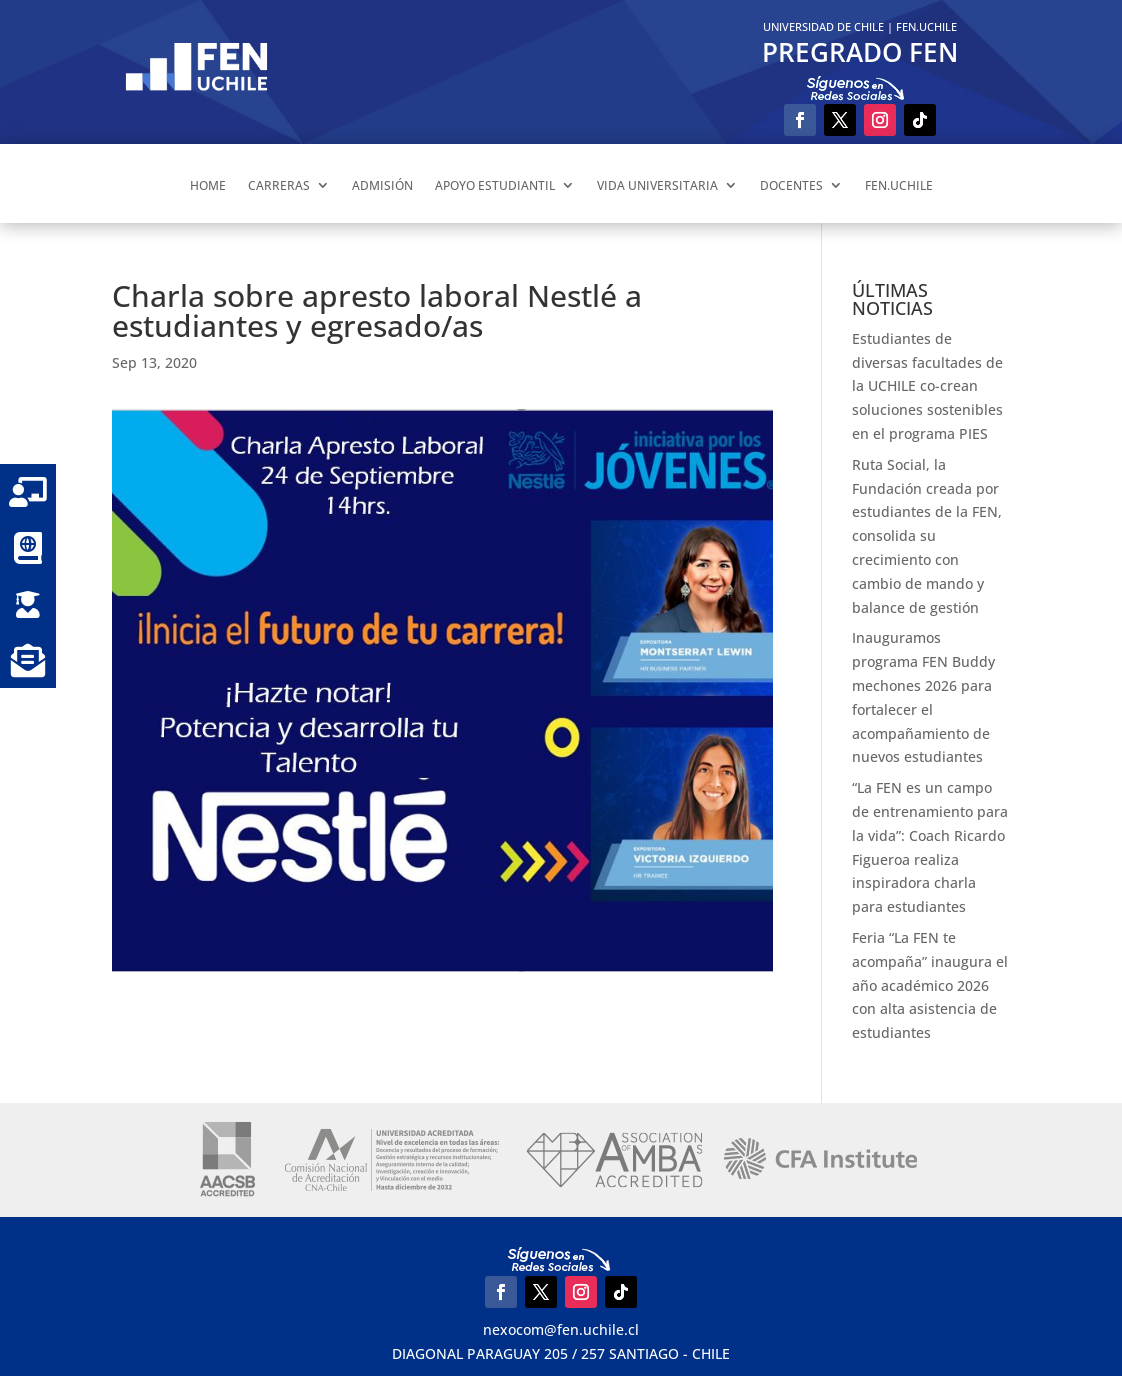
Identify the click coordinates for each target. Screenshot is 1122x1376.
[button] (28, 660)
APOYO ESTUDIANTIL (495, 185)
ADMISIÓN (382, 185)
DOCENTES (791, 185)
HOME (208, 185)
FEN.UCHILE (926, 26)
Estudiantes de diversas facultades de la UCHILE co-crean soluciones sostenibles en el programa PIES (927, 386)
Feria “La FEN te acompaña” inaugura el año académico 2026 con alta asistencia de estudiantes (930, 985)
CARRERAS (279, 185)
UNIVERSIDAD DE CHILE (823, 26)
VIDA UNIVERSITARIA (657, 185)
